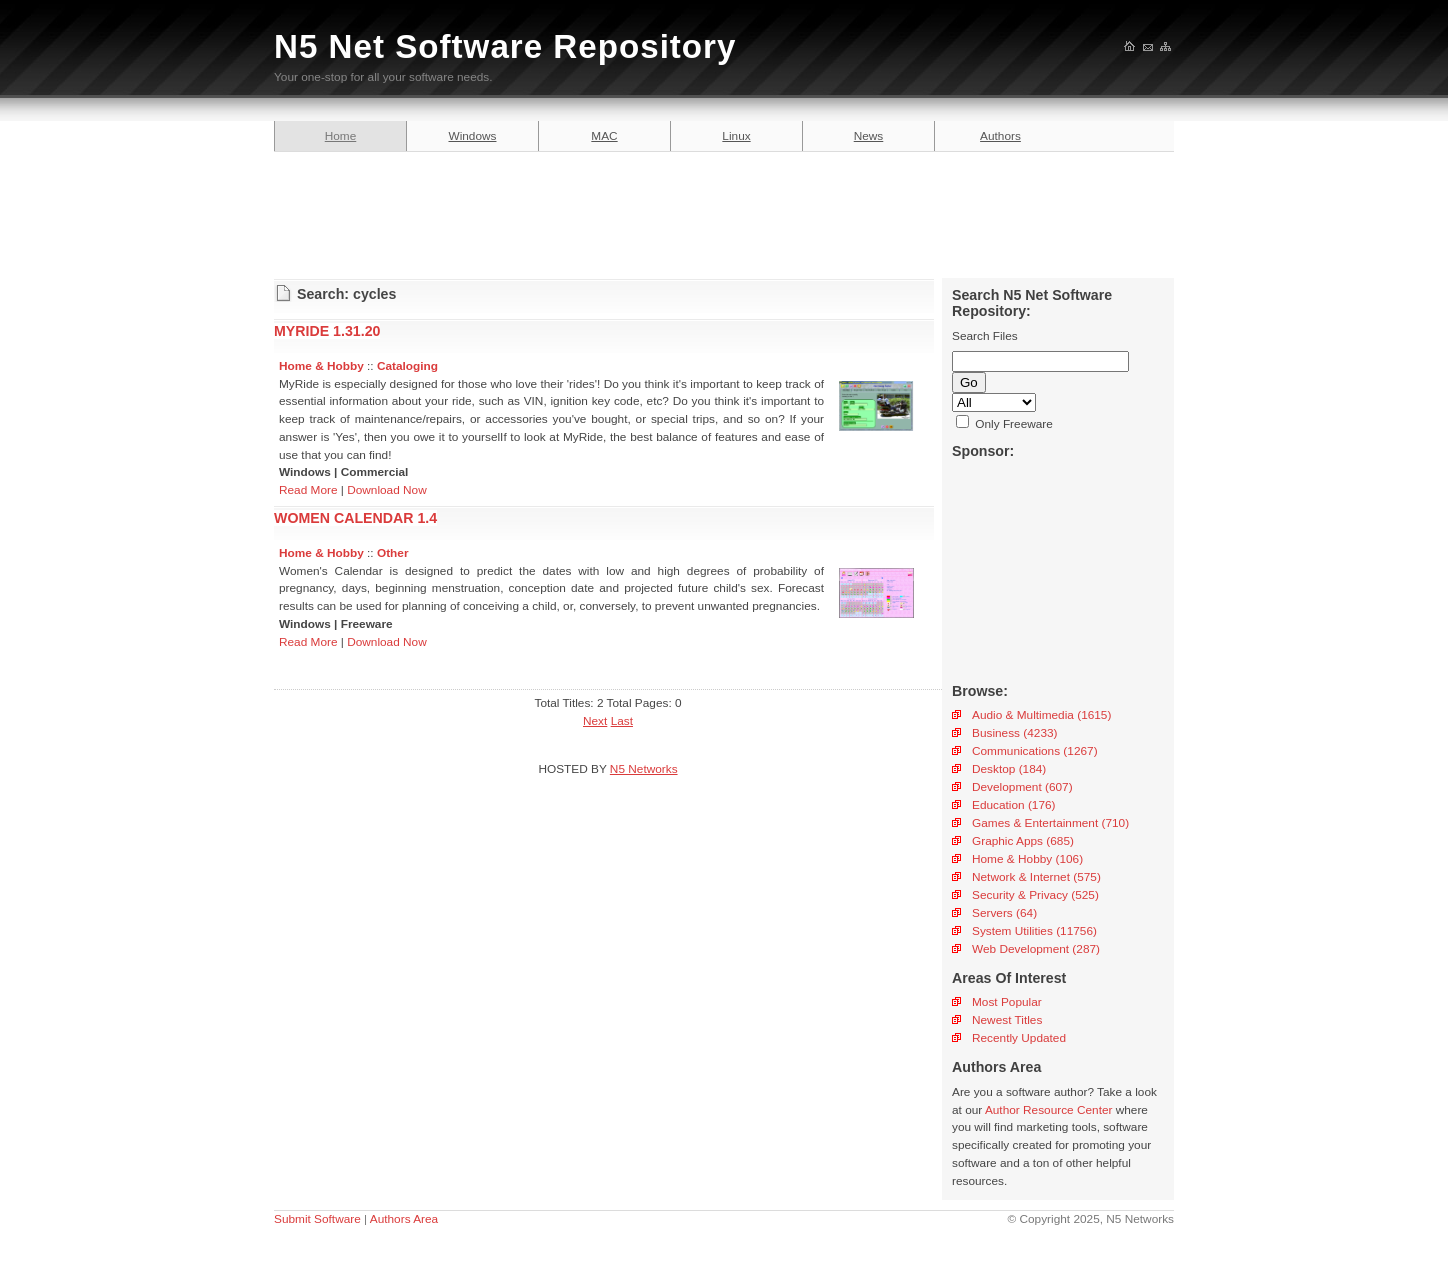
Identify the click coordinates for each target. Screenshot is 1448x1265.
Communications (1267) (1035, 751)
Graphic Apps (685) (1023, 841)
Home (341, 136)
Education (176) (1014, 805)
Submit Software (317, 1219)
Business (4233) (1014, 733)
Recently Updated (1019, 1038)
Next (595, 721)
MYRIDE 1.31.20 (327, 331)
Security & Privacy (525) (1035, 895)
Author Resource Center (1049, 1110)
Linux (736, 136)
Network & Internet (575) (1036, 877)
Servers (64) (1004, 913)
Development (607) (1022, 787)
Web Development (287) (1036, 949)
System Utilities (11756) (1034, 931)
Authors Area (404, 1219)
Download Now (387, 490)
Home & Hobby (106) (1027, 859)
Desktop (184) (1009, 769)
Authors (1000, 136)
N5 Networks (644, 769)
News (869, 136)
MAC (604, 136)
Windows (473, 136)
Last (622, 721)
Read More (308, 490)
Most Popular (1007, 1002)
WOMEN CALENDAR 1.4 (355, 518)
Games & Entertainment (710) (1050, 823)
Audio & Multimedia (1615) (1041, 715)
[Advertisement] (724, 212)
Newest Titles (1007, 1020)
